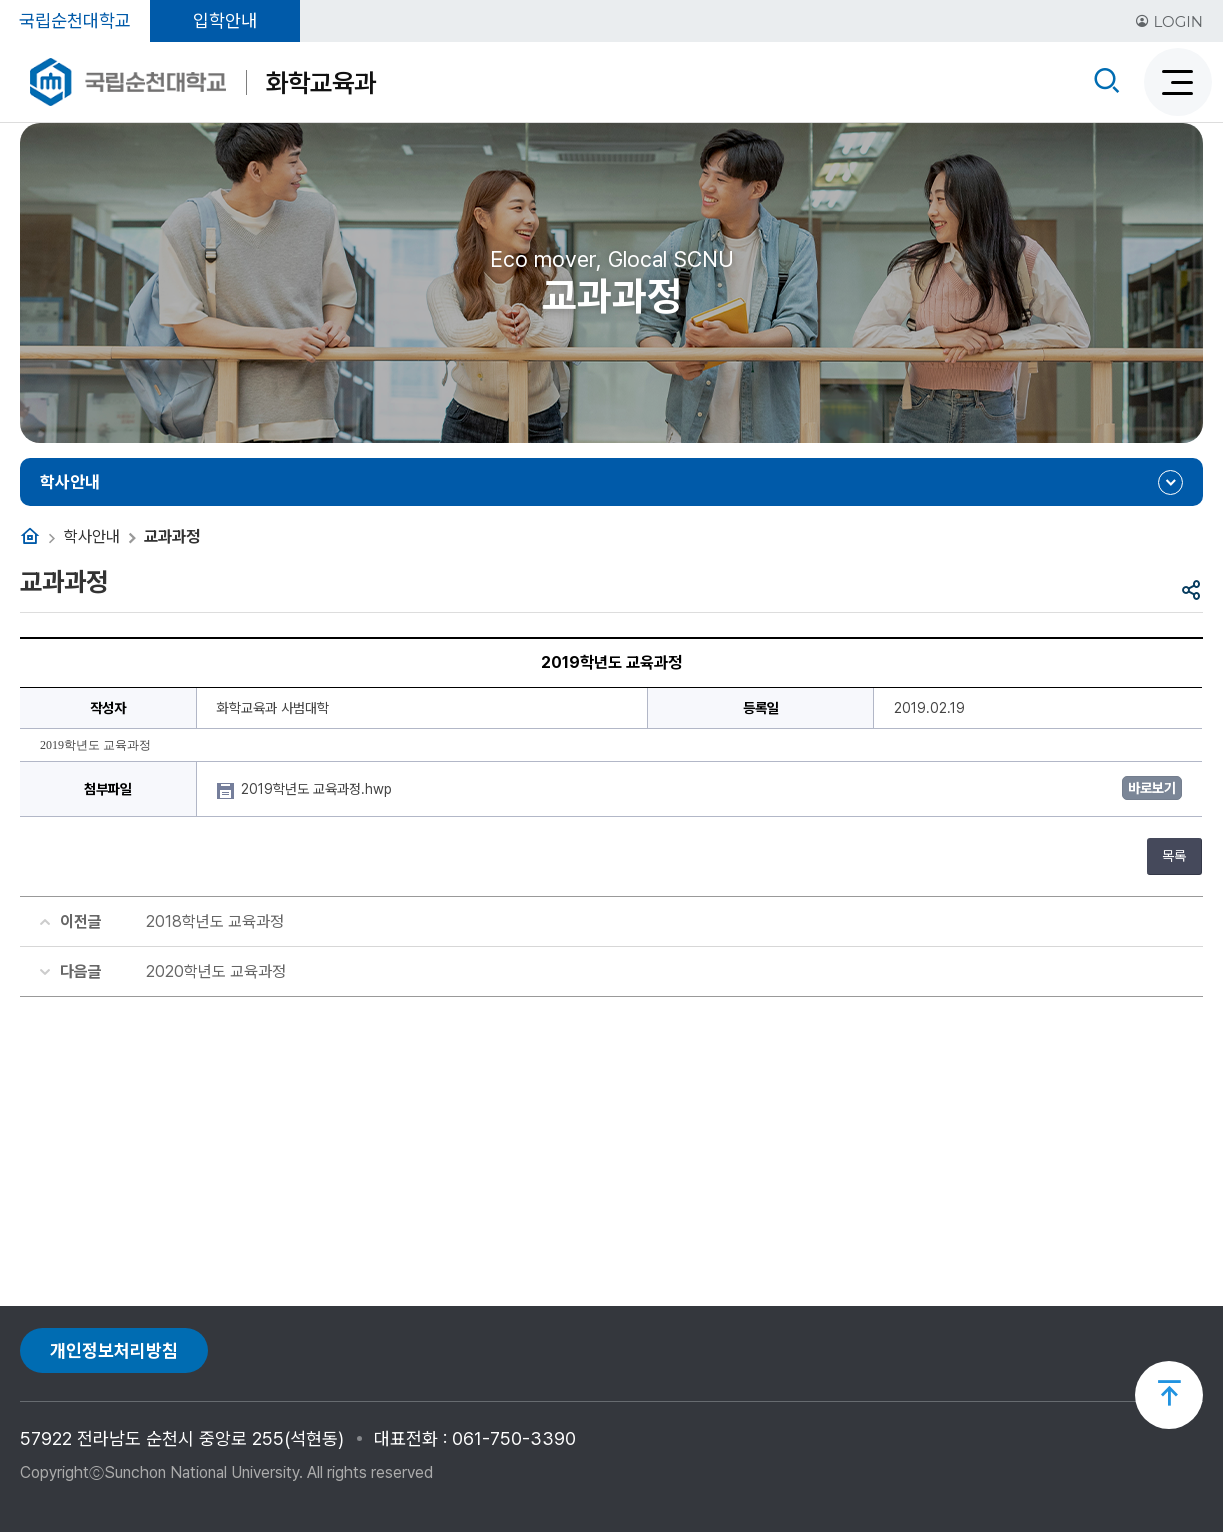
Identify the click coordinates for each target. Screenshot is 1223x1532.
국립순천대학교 (75, 20)
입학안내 (225, 20)
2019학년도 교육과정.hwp (318, 789)
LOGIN (1169, 21)
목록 (1174, 856)
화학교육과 (321, 82)
